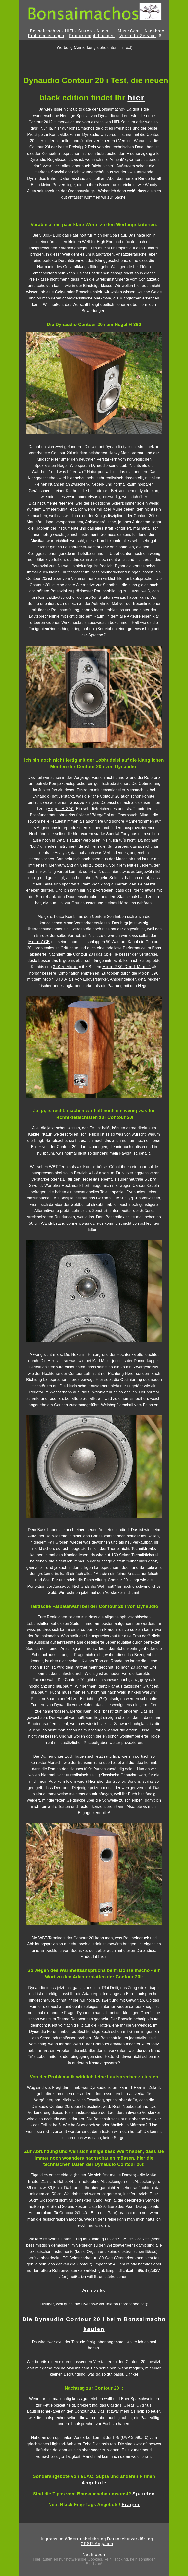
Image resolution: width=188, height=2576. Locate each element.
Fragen (131, 2504)
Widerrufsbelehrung (85, 2539)
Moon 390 (148, 973)
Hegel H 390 (61, 809)
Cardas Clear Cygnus (118, 1198)
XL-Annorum (102, 1173)
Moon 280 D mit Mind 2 (126, 967)
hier (136, 97)
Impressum (52, 2539)
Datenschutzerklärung (130, 2539)
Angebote (154, 31)
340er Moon (65, 967)
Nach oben (94, 2554)
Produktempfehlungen (92, 36)
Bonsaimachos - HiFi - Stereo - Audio (69, 31)
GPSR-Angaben (97, 2544)
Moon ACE (39, 942)
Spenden (143, 2493)
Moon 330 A (55, 979)
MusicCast (129, 31)
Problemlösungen (46, 36)
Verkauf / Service (137, 36)
